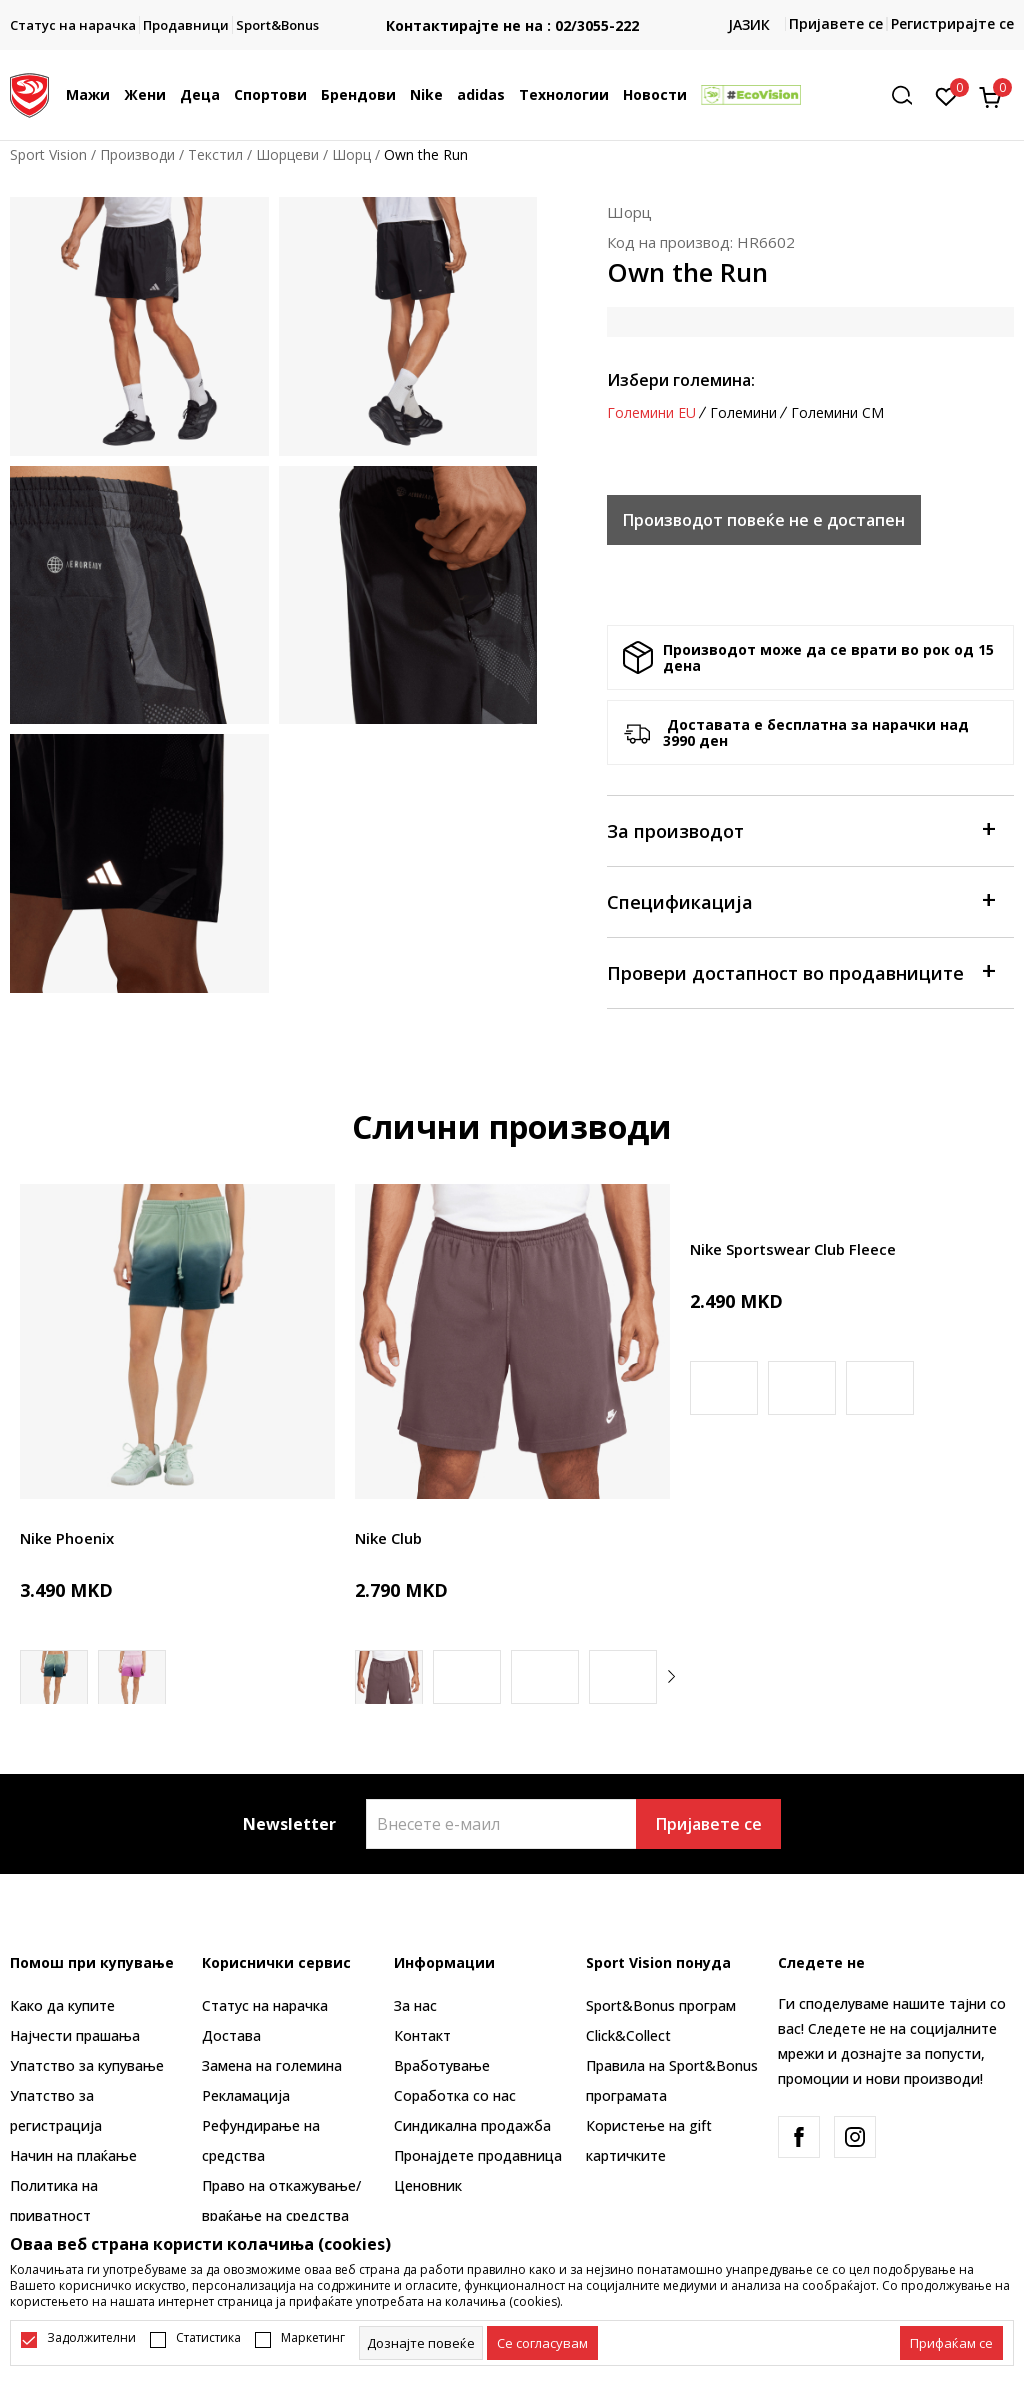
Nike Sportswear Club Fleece (793, 1249)
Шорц (351, 154)
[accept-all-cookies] (951, 2343)
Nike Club (388, 1538)
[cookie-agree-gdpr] (542, 2343)
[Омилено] (946, 95)
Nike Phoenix (67, 1538)
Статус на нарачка (265, 2005)
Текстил (215, 154)
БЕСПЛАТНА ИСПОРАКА (476, 9)
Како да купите (62, 2005)
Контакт (422, 2035)
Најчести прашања (75, 2035)
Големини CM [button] (837, 413)
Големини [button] (743, 413)
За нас (415, 2005)
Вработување (442, 2065)
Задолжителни (91, 2338)
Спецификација (800, 900)
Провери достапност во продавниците (800, 971)
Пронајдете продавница (478, 2155)
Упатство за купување (87, 2065)
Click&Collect (628, 2035)
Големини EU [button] (651, 413)
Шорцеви (287, 154)
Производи (137, 154)
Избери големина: (681, 380)
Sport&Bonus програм (661, 2005)
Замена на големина (272, 2065)
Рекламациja (246, 2095)
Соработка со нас (455, 2095)
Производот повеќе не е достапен (764, 520)
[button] (909, 95)
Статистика (208, 2338)
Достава (231, 2035)
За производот (800, 829)
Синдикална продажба (472, 2125)
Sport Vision (48, 154)
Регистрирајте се (952, 23)
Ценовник (428, 2185)
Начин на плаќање (73, 2155)
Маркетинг (313, 2338)
